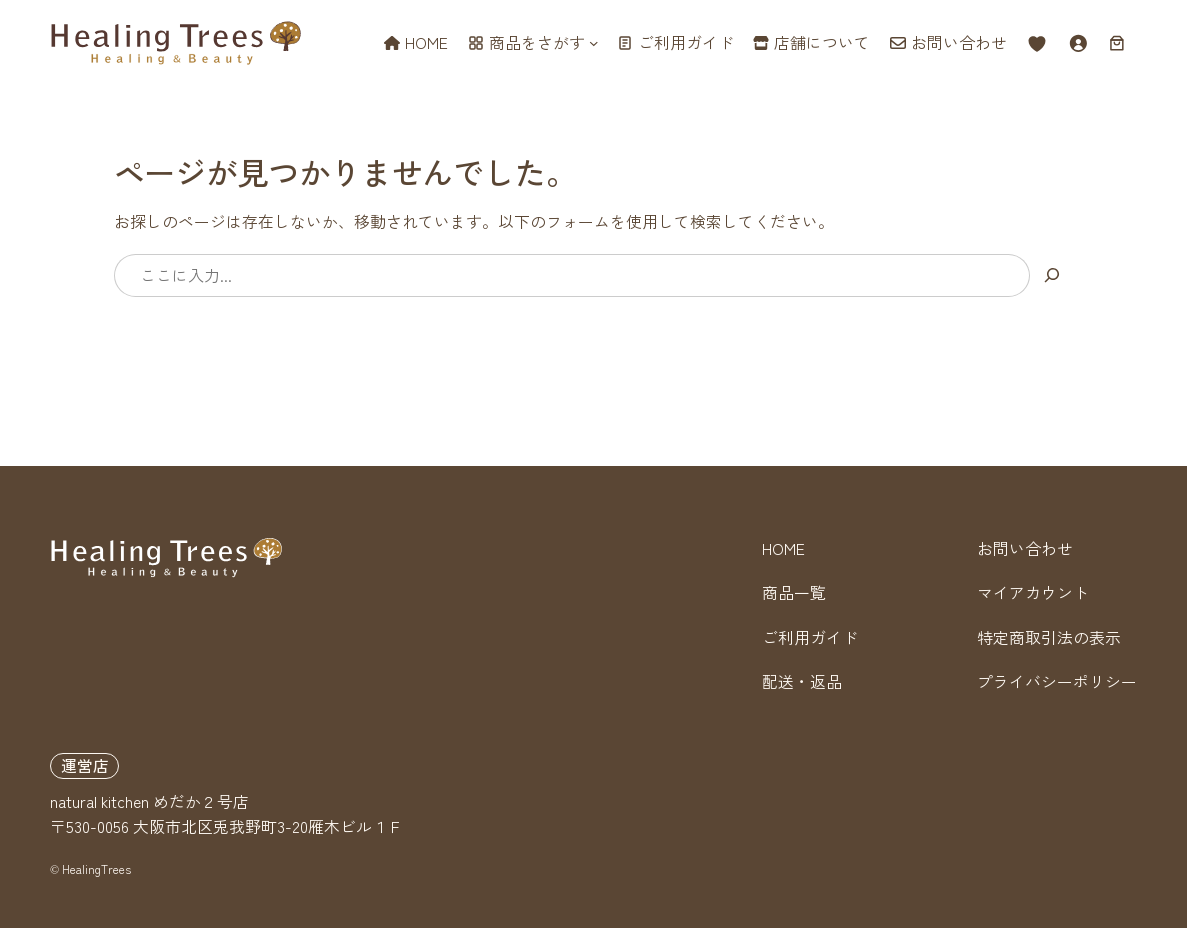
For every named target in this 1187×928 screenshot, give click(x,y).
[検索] (1051, 275)
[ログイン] (1078, 43)
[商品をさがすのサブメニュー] (594, 43)
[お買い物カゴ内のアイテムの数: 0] (1117, 43)
